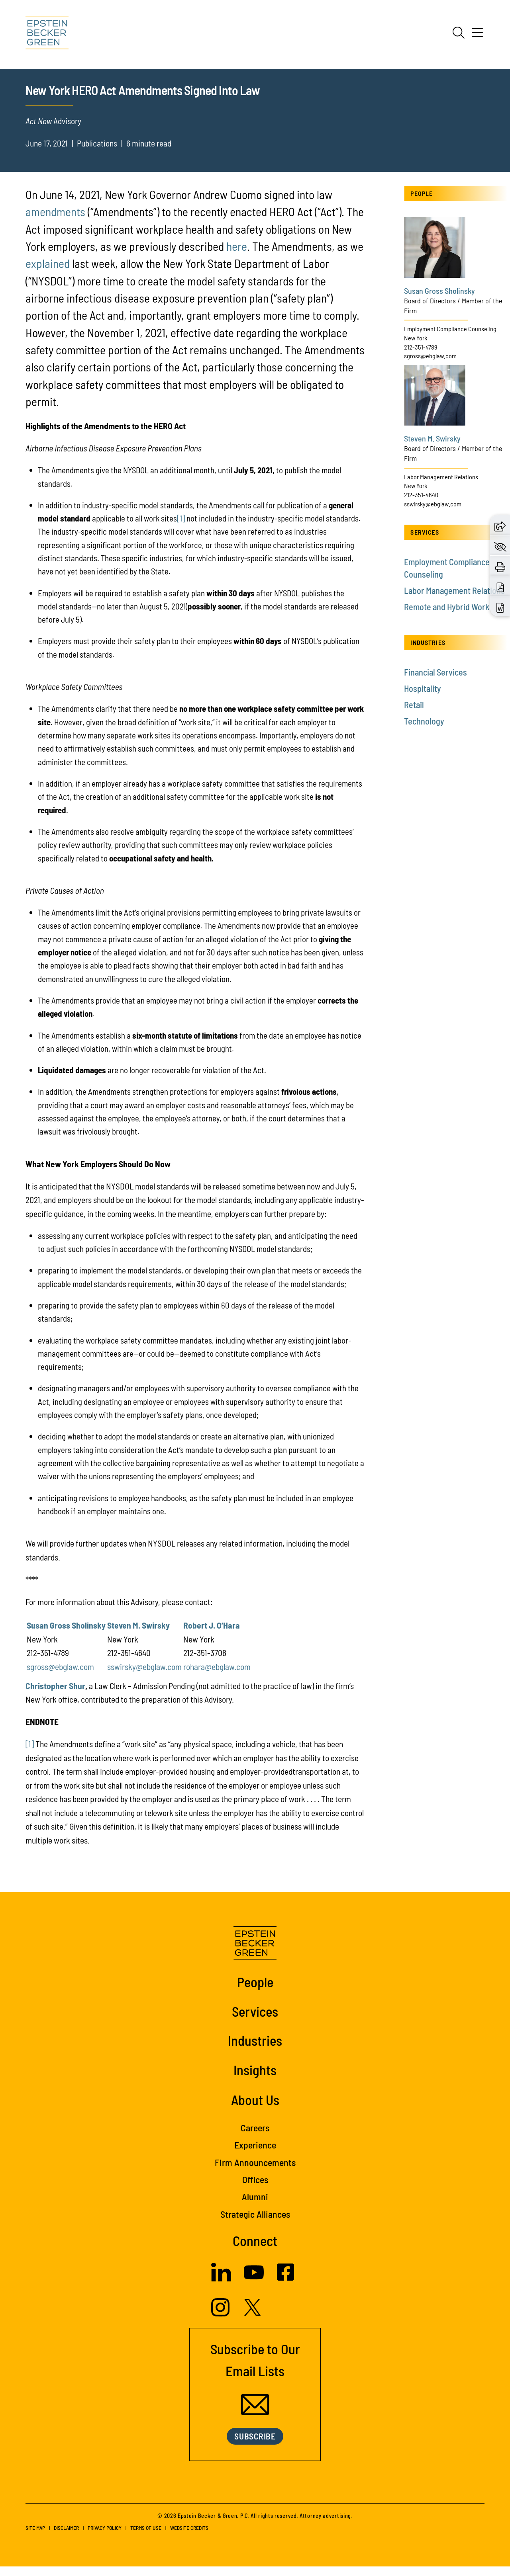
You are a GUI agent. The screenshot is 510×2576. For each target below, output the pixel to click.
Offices (255, 2189)
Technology (424, 731)
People (255, 1991)
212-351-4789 (420, 356)
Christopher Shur (55, 1695)
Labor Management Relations (441, 486)
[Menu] (477, 35)
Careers (255, 2137)
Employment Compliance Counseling (450, 338)
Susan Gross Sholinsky (66, 1634)
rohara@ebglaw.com (217, 1676)
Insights (255, 2079)
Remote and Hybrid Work (446, 616)
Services (255, 2020)
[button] (500, 525)
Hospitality (422, 698)
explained (48, 273)
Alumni (255, 2206)
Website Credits (189, 2537)
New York (415, 347)
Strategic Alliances (255, 2223)
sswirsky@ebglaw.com (144, 1676)
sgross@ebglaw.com (60, 1676)
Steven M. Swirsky (138, 1634)
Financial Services (435, 681)
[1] (181, 528)
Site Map (35, 2537)
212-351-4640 (421, 504)
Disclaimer (66, 2537)
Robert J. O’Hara (211, 1634)
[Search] (459, 33)
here (236, 255)
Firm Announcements (255, 2172)
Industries (255, 2050)
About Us (255, 2109)
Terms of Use (145, 2537)
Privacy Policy (105, 2537)
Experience (255, 2154)
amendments (55, 221)
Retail (414, 714)
